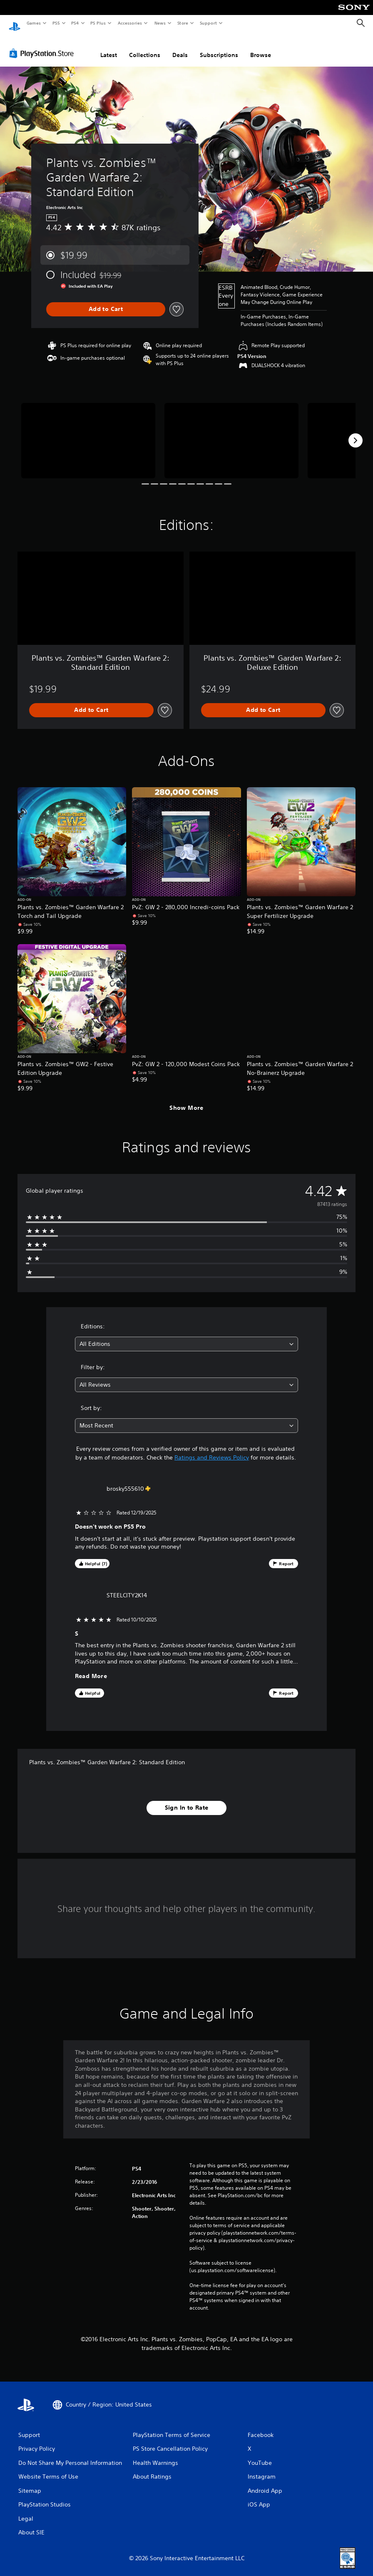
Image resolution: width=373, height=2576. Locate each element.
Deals (180, 47)
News (160, 23)
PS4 (75, 23)
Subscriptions (219, 47)
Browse (260, 47)
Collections (144, 47)
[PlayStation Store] (43, 45)
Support (207, 23)
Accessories (129, 23)
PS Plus (98, 23)
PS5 (56, 23)
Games (33, 23)
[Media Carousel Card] (88, 432)
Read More (91, 1668)
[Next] (355, 432)
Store (182, 23)
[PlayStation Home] (14, 23)
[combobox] (186, 1336)
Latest (108, 47)
